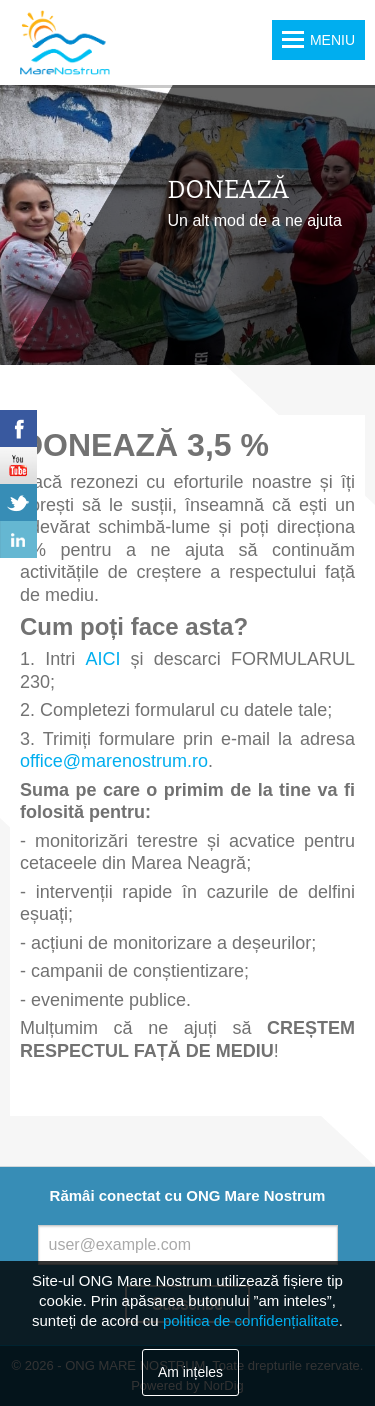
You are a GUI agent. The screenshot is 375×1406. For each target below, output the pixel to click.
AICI (102, 659)
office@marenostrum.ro (114, 761)
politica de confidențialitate (251, 1320)
